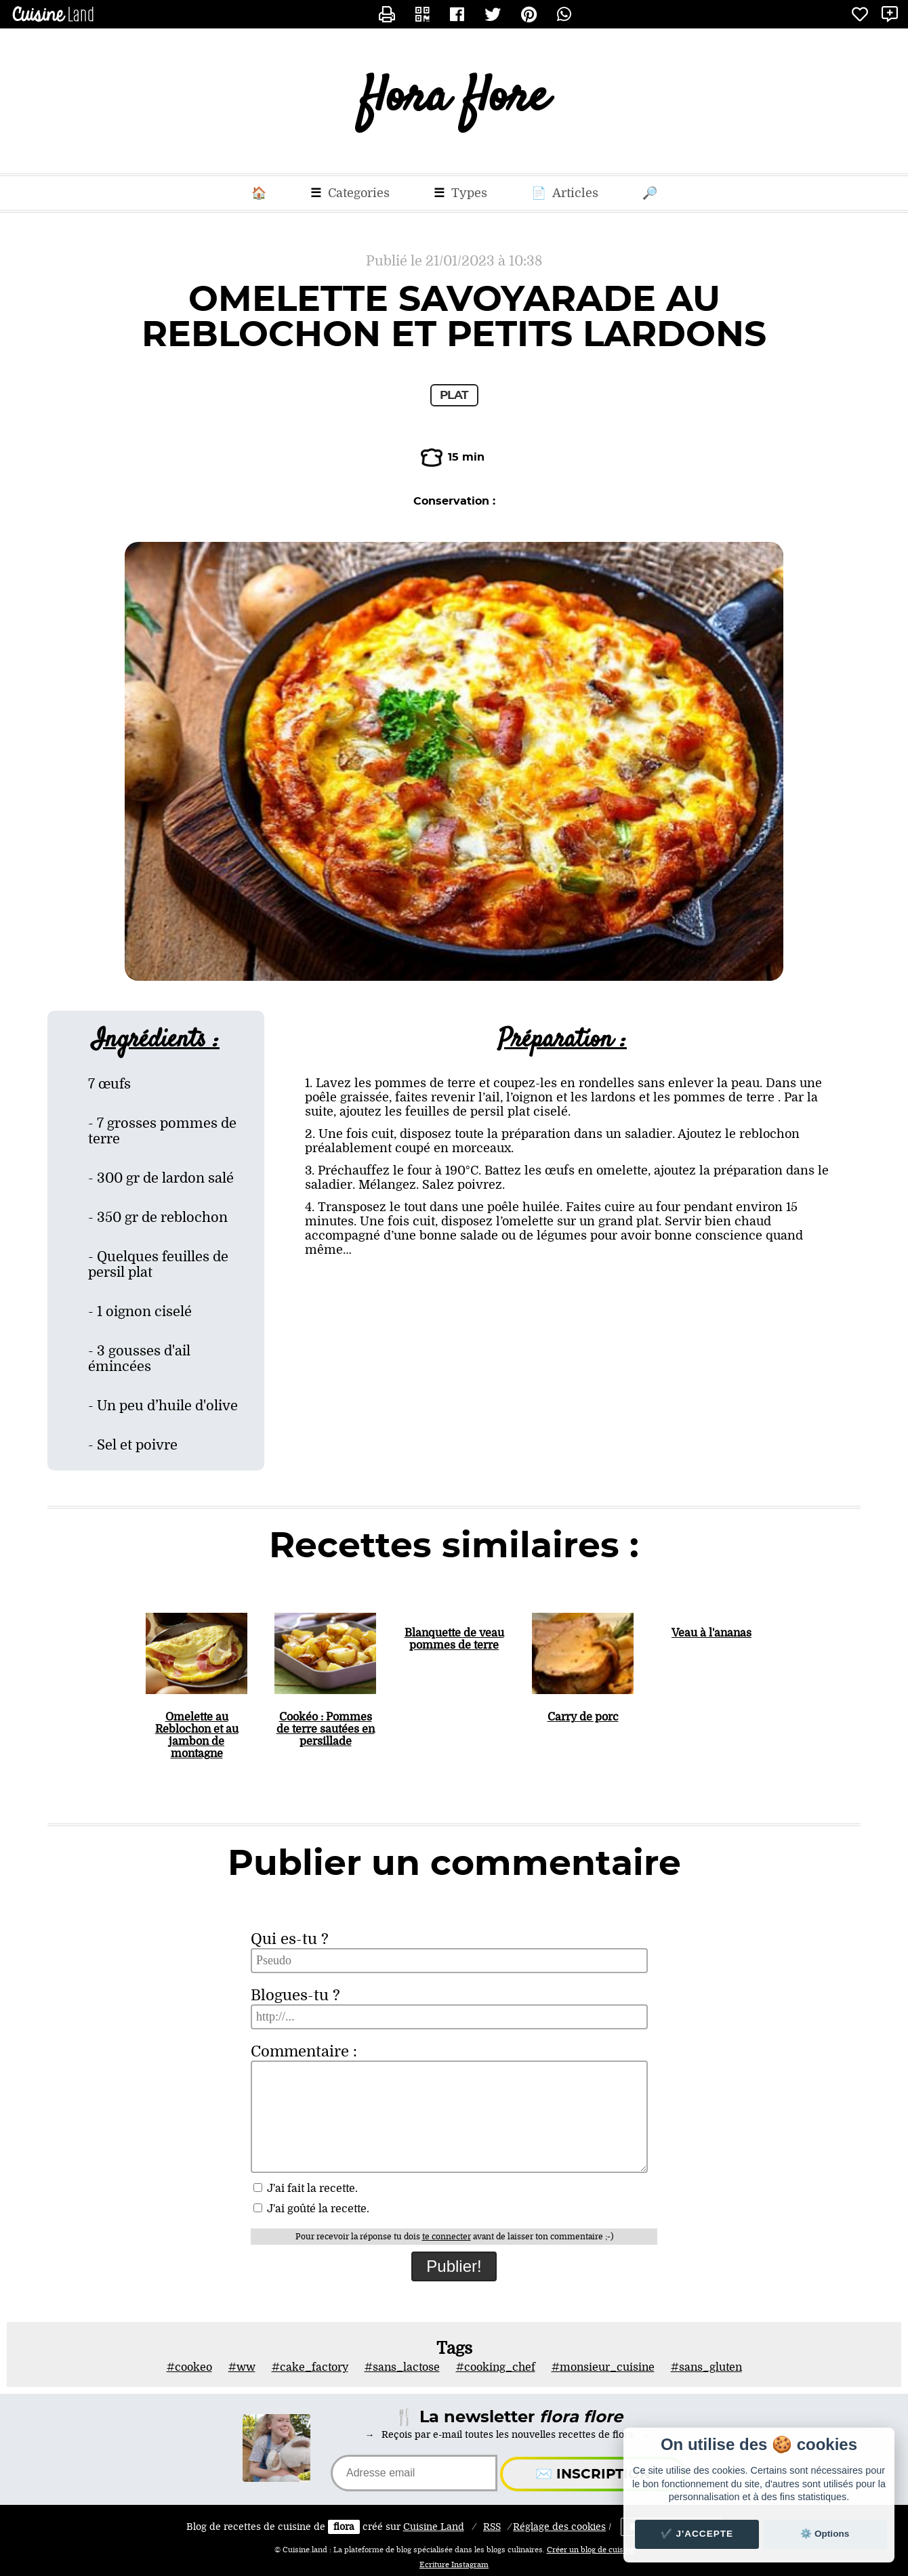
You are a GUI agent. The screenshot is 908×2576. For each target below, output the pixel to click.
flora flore (454, 101)
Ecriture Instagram (454, 2565)
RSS (492, 2527)
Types (460, 193)
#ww (241, 2367)
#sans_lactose (402, 2367)
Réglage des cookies (559, 2527)
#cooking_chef (495, 2367)
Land (433, 2527)
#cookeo (189, 2367)
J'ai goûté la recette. (311, 2209)
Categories (350, 193)
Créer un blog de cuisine (590, 2550)
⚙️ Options (824, 2534)
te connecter (446, 2236)
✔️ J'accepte (697, 2534)
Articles (564, 193)
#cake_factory (310, 2367)
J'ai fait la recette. (305, 2188)
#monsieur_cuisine (603, 2367)
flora (343, 2527)
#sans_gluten (706, 2367)
